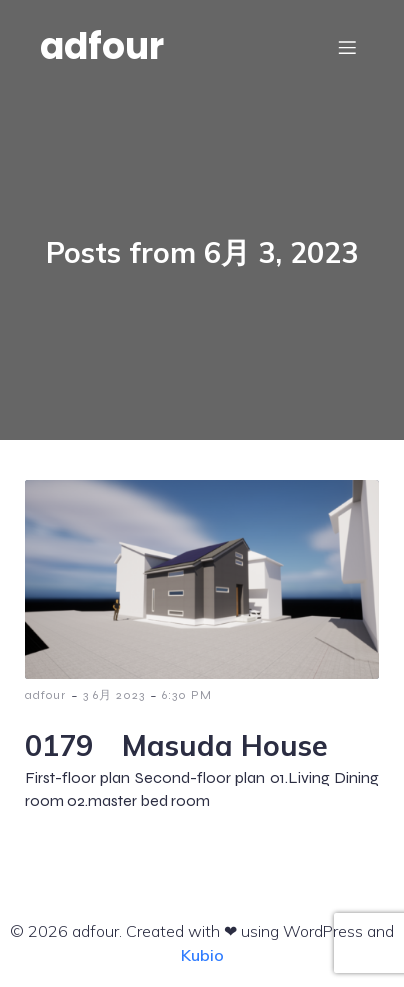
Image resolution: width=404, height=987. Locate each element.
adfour (45, 695)
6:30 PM (187, 695)
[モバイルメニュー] (347, 47)
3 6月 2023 (114, 695)
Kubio (202, 955)
